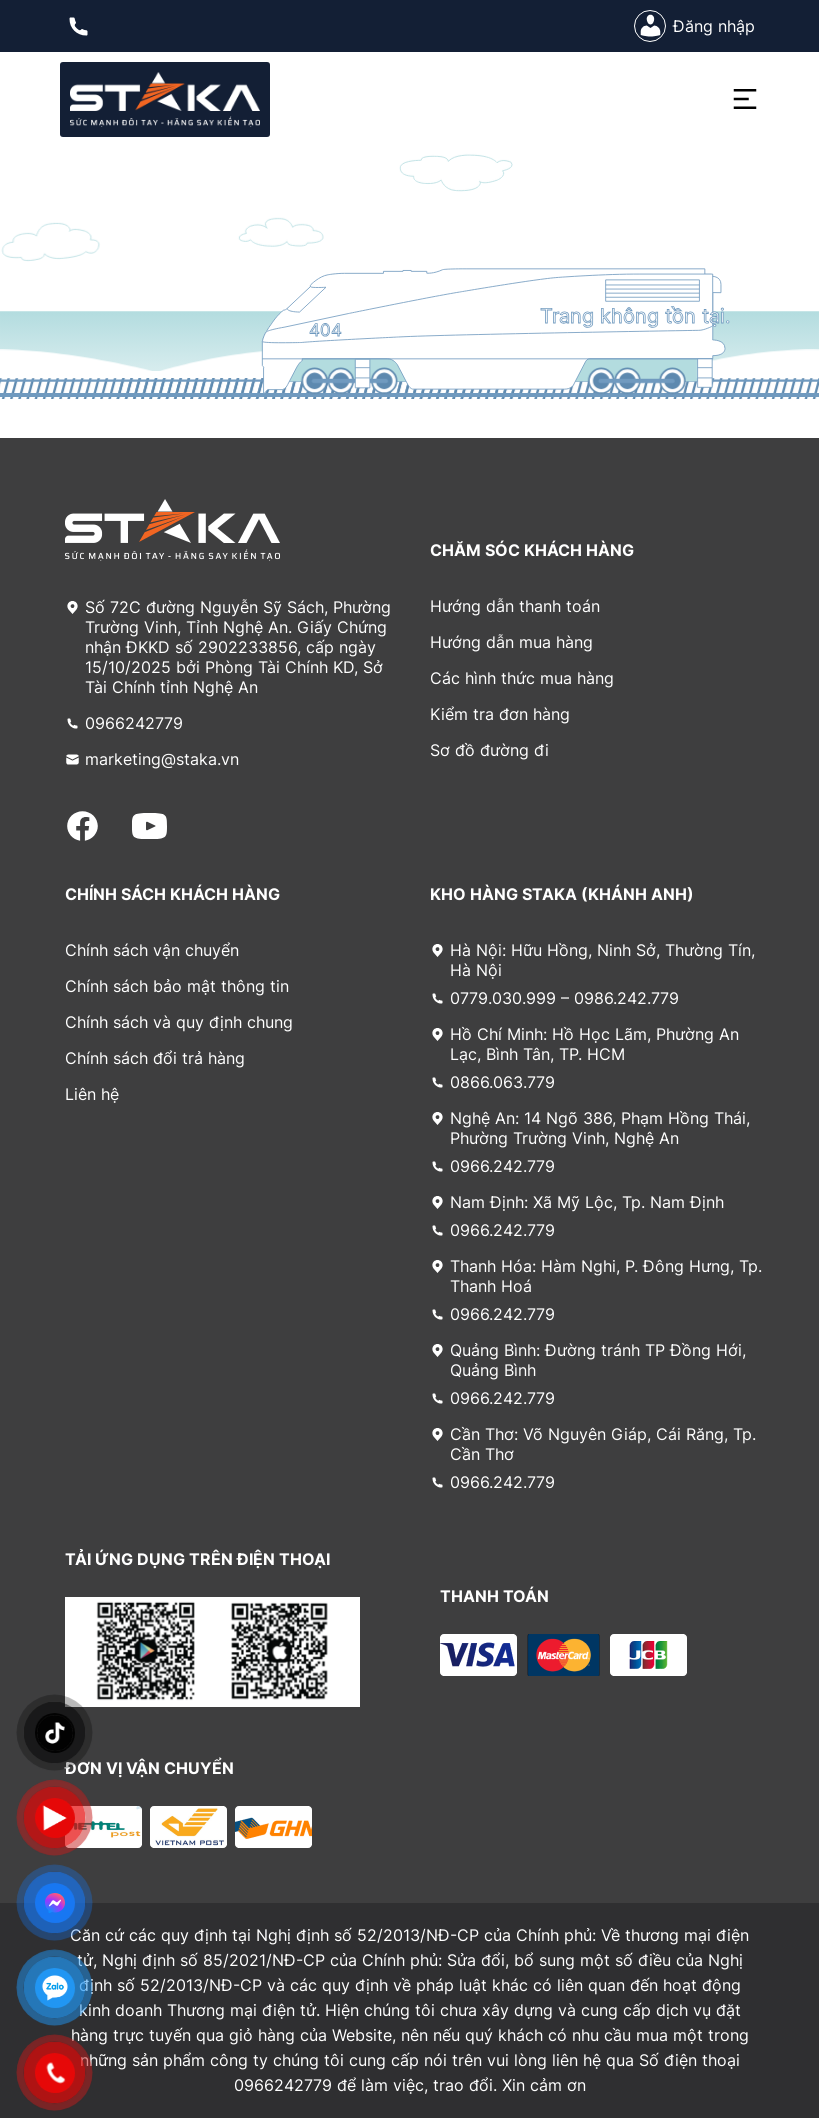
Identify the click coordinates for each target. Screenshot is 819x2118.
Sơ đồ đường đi (489, 750)
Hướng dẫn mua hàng (511, 642)
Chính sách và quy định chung (179, 1022)
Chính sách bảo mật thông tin (177, 986)
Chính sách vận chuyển (152, 950)
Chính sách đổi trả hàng (155, 1058)
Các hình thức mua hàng (522, 678)
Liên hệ (92, 1094)
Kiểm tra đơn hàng (500, 714)
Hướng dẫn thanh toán (515, 606)
